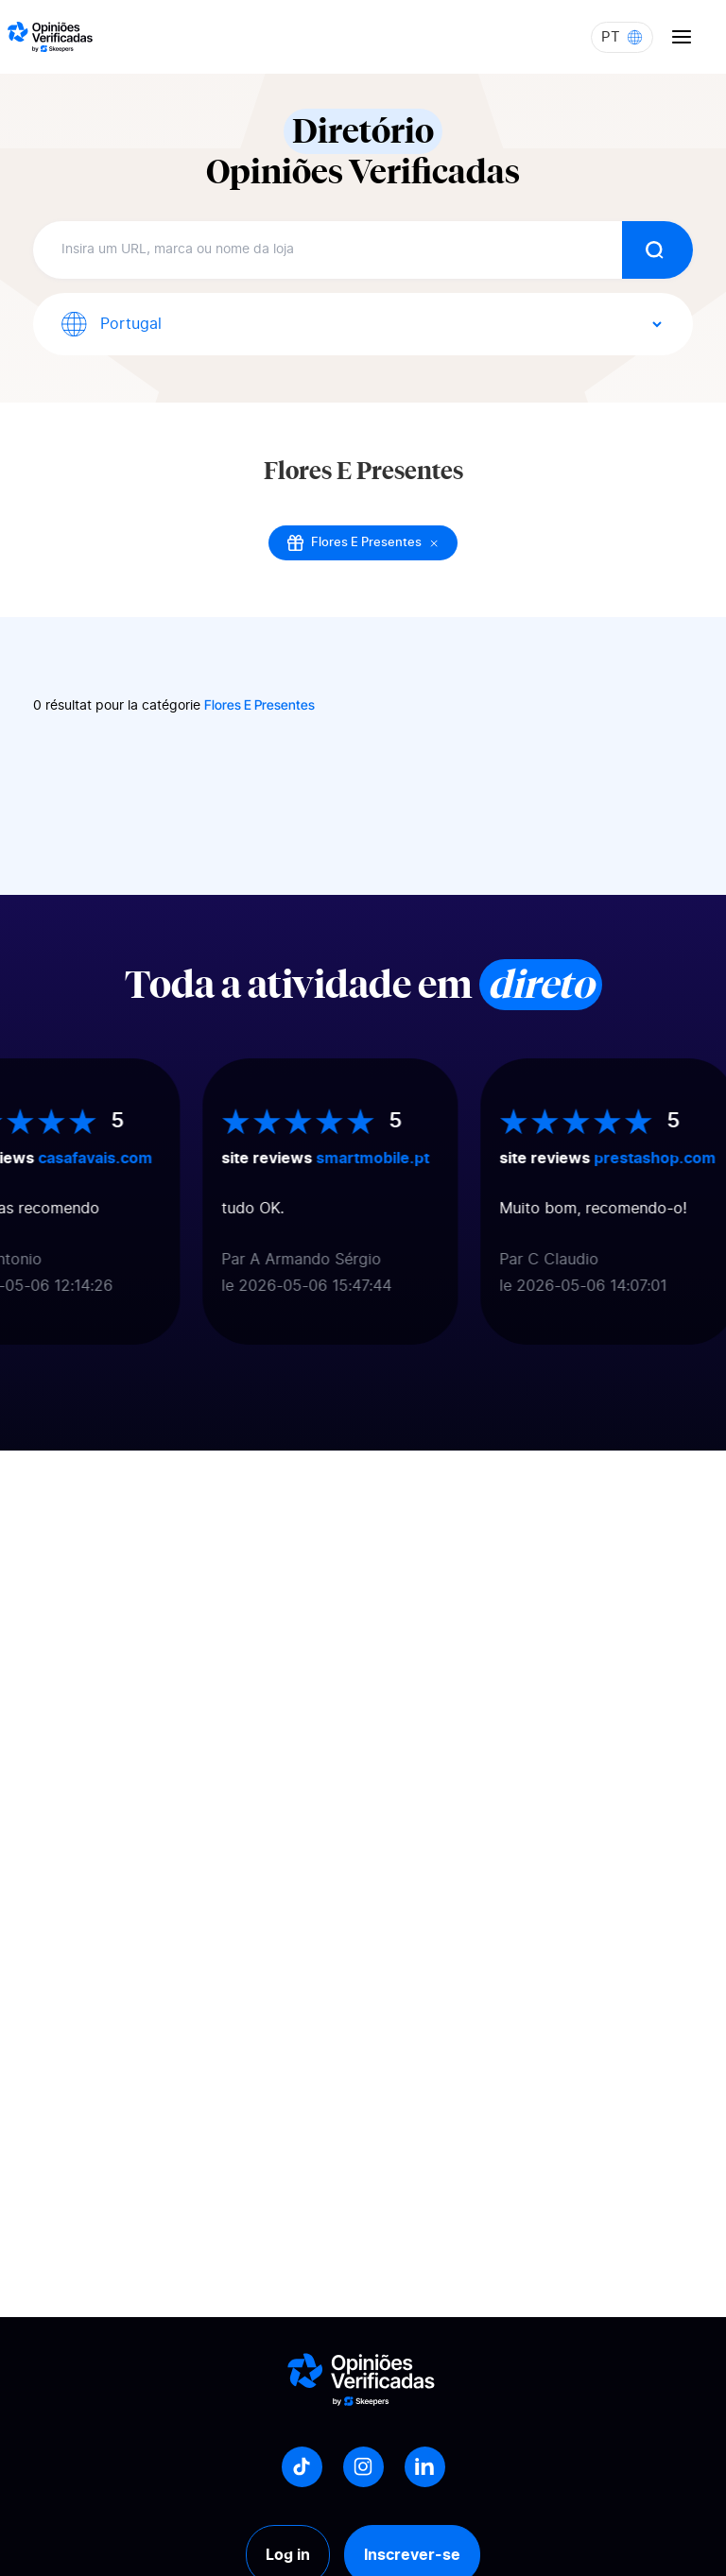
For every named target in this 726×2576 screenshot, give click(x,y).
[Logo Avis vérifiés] (50, 36)
